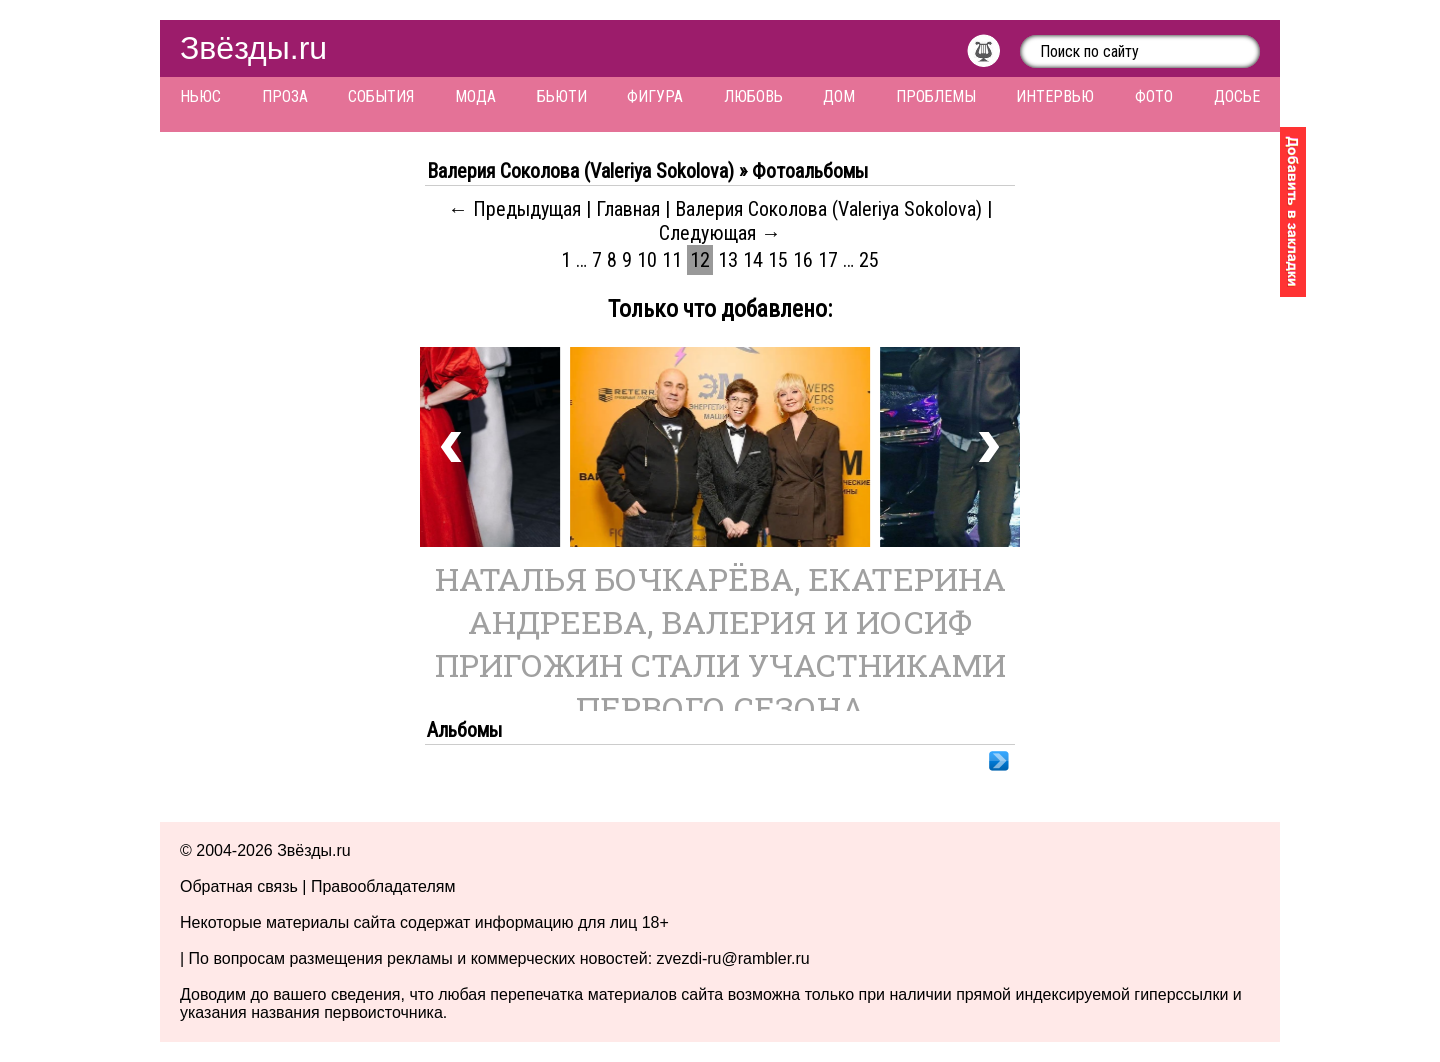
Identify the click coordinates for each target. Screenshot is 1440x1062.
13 (728, 260)
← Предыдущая (514, 209)
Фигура (655, 96)
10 (647, 260)
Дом (839, 96)
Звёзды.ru (253, 48)
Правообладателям (383, 886)
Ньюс (200, 96)
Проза (285, 96)
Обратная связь (239, 886)
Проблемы (936, 96)
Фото (1154, 96)
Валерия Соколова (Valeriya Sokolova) (828, 209)
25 (869, 260)
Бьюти (562, 96)
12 (700, 260)
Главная (628, 209)
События (381, 96)
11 (672, 260)
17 (828, 260)
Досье (1237, 96)
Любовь (753, 96)
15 (778, 260)
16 (803, 260)
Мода (475, 96)
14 (753, 260)
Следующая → (720, 233)
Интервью (1055, 96)
